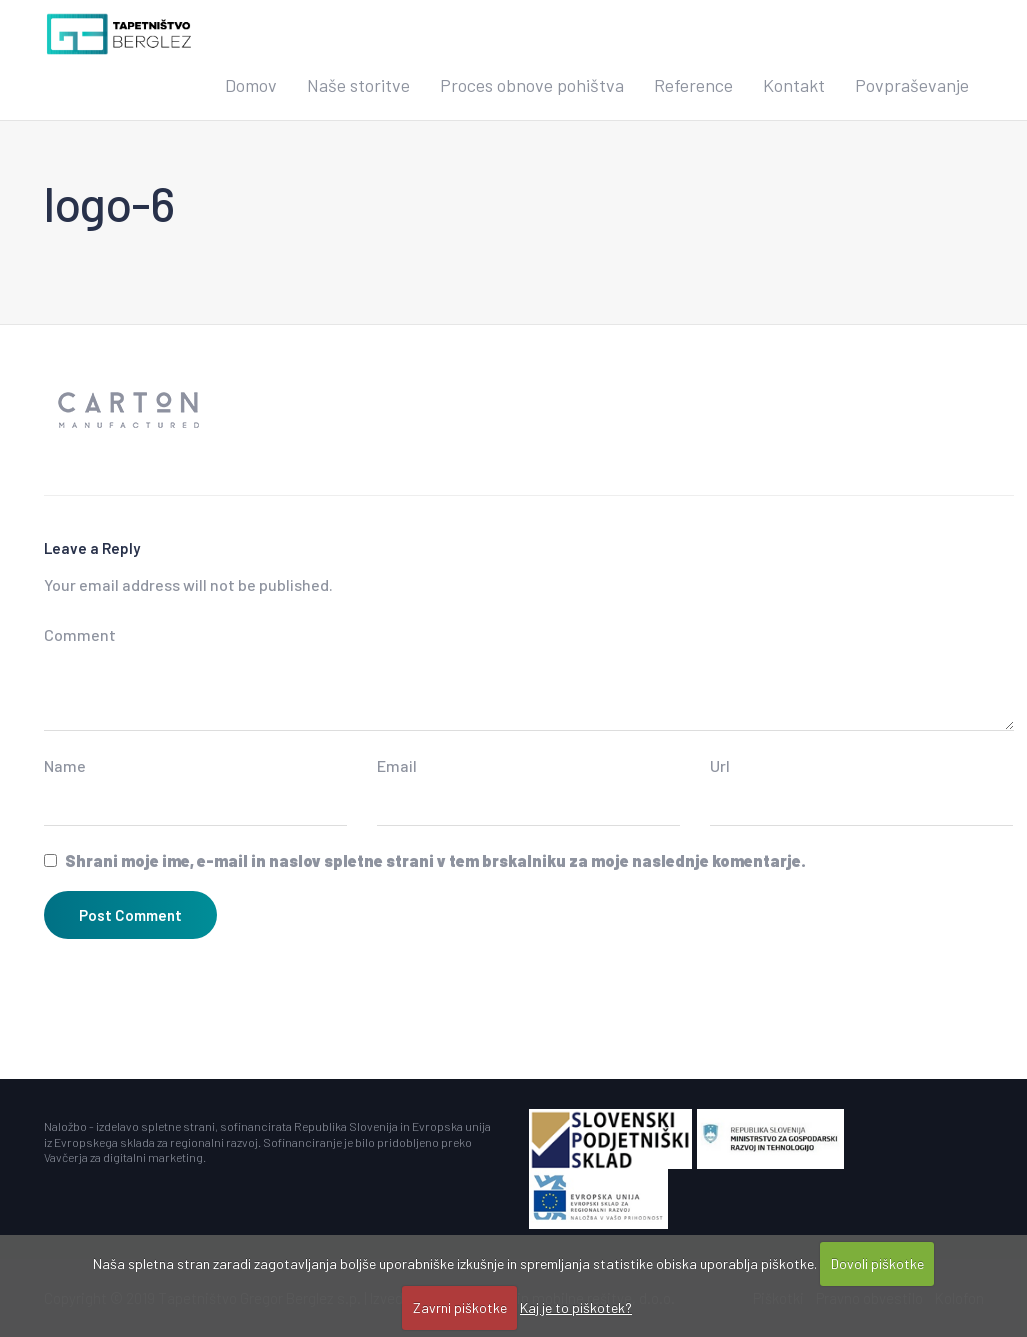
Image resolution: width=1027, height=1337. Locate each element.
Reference (693, 85)
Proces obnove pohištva (532, 85)
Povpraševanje (912, 85)
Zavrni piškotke (460, 1307)
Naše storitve (358, 85)
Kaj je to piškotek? (576, 1307)
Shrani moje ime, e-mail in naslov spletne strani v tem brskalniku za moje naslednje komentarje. (435, 860)
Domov (251, 85)
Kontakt (794, 85)
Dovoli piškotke (877, 1263)
